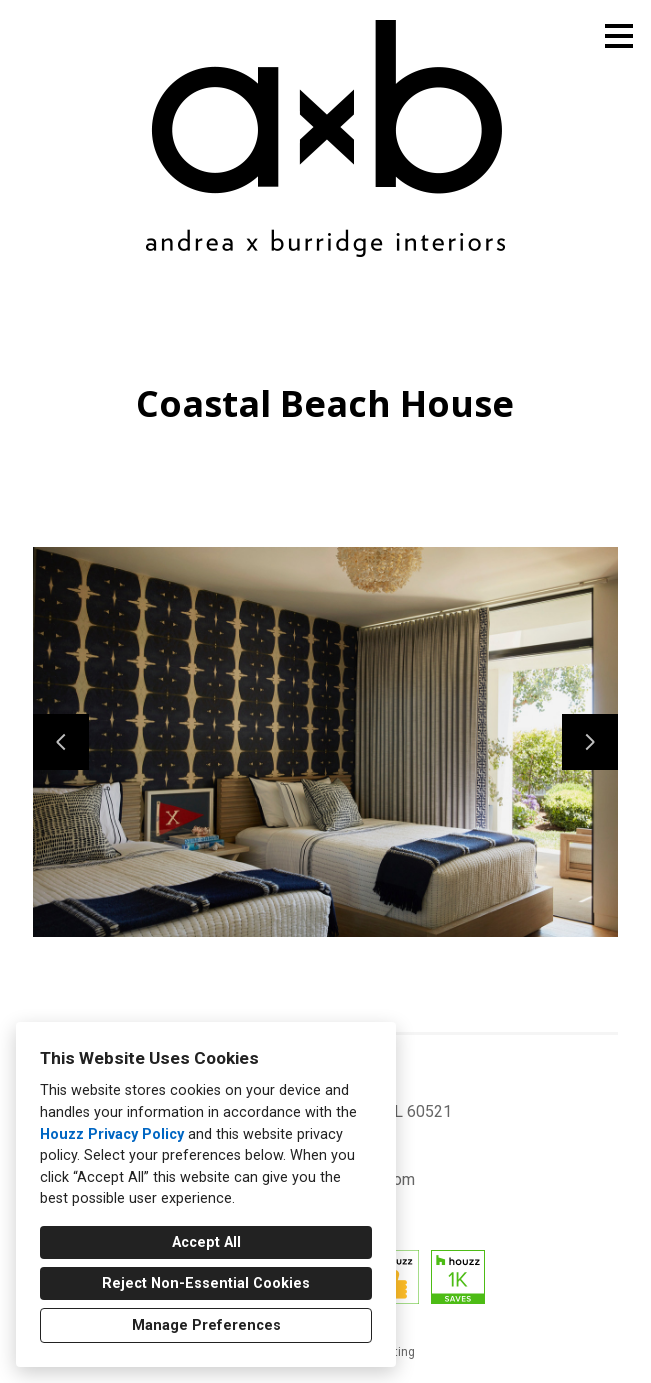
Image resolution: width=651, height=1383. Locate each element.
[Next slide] (590, 742)
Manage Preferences (206, 1325)
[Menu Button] (619, 36)
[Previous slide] (61, 742)
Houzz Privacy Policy (112, 1134)
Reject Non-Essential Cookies (206, 1283)
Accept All (206, 1242)
